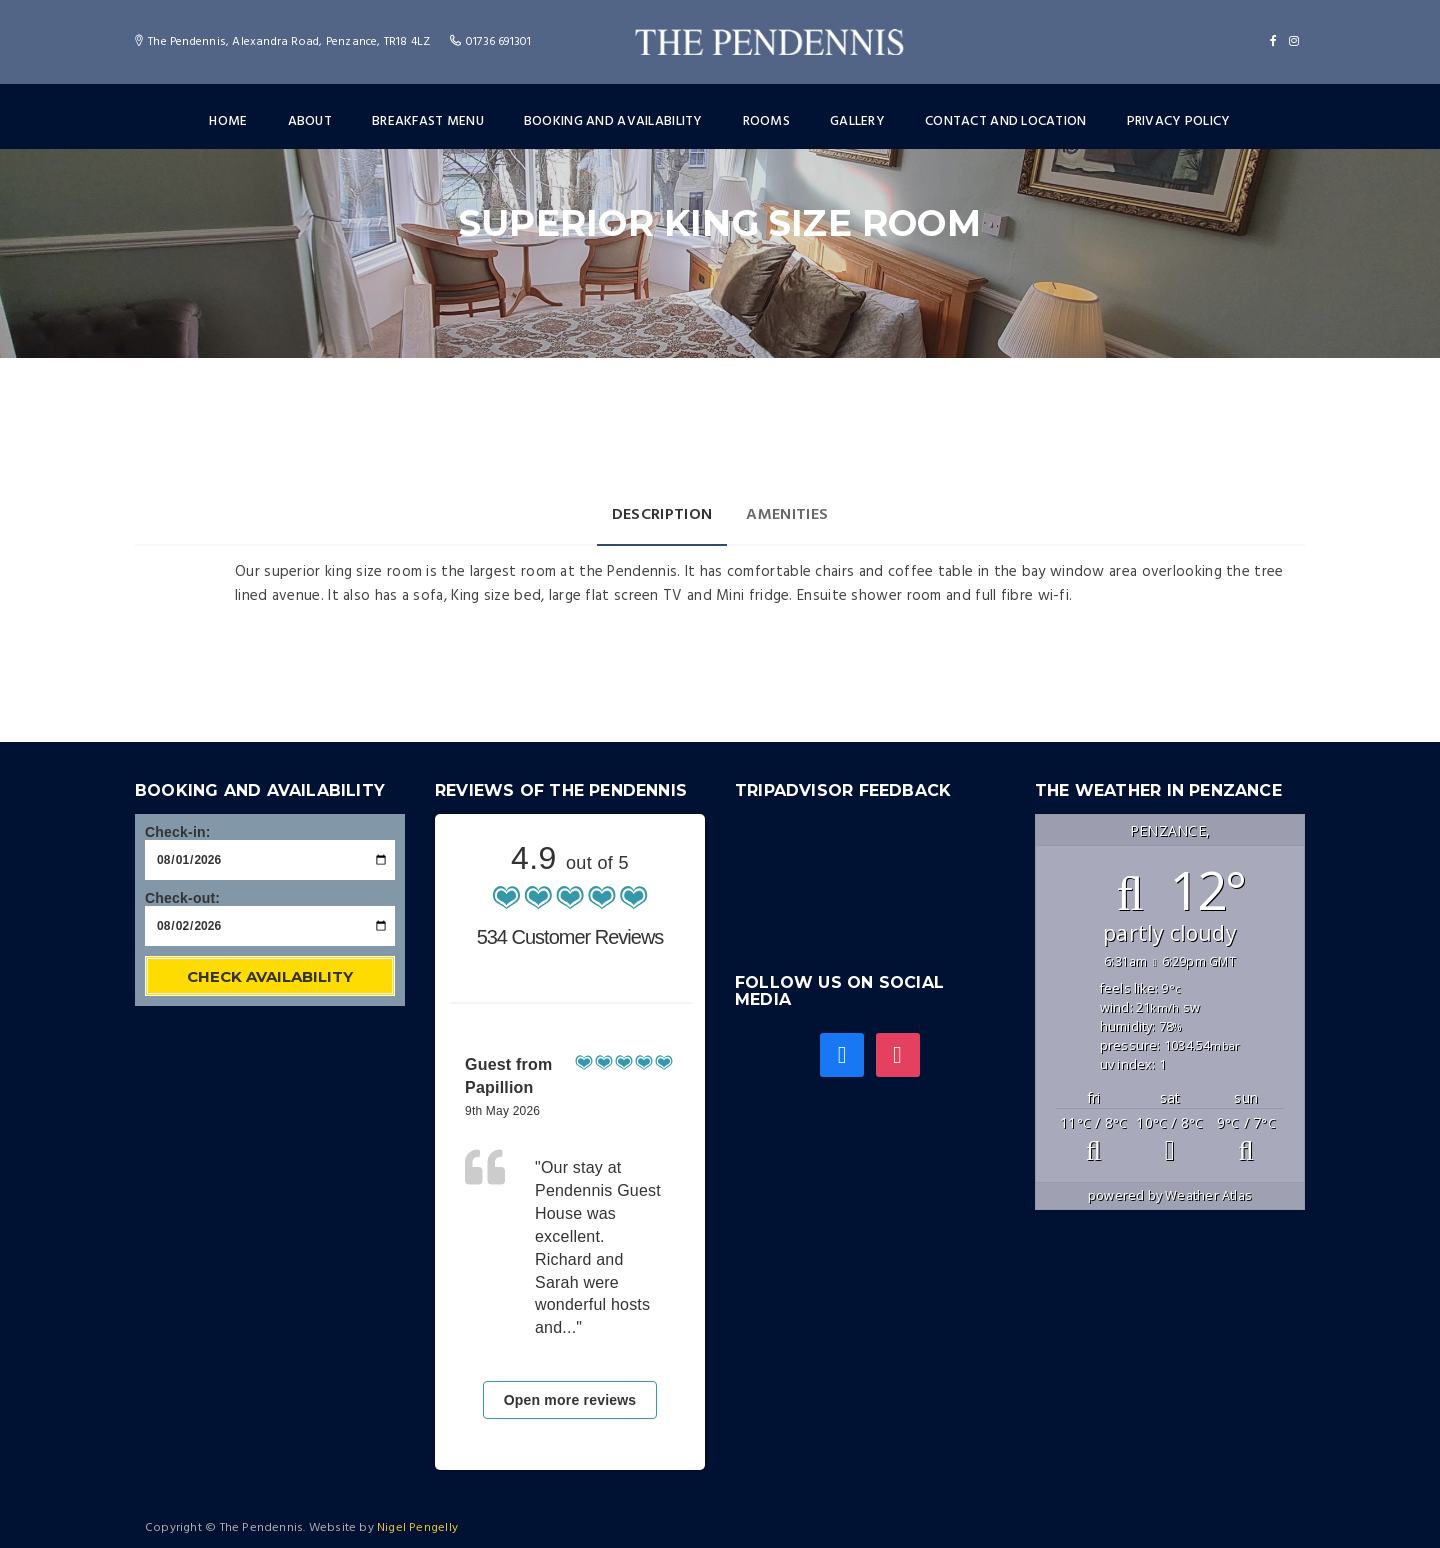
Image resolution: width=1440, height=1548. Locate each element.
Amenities (787, 515)
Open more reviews (570, 1400)
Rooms (766, 121)
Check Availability (270, 976)
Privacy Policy (1179, 121)
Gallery (857, 121)
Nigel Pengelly (417, 1528)
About (310, 121)
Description (662, 515)
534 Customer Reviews (570, 937)
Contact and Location (1006, 121)
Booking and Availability (613, 121)
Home (228, 121)
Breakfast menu (428, 121)
